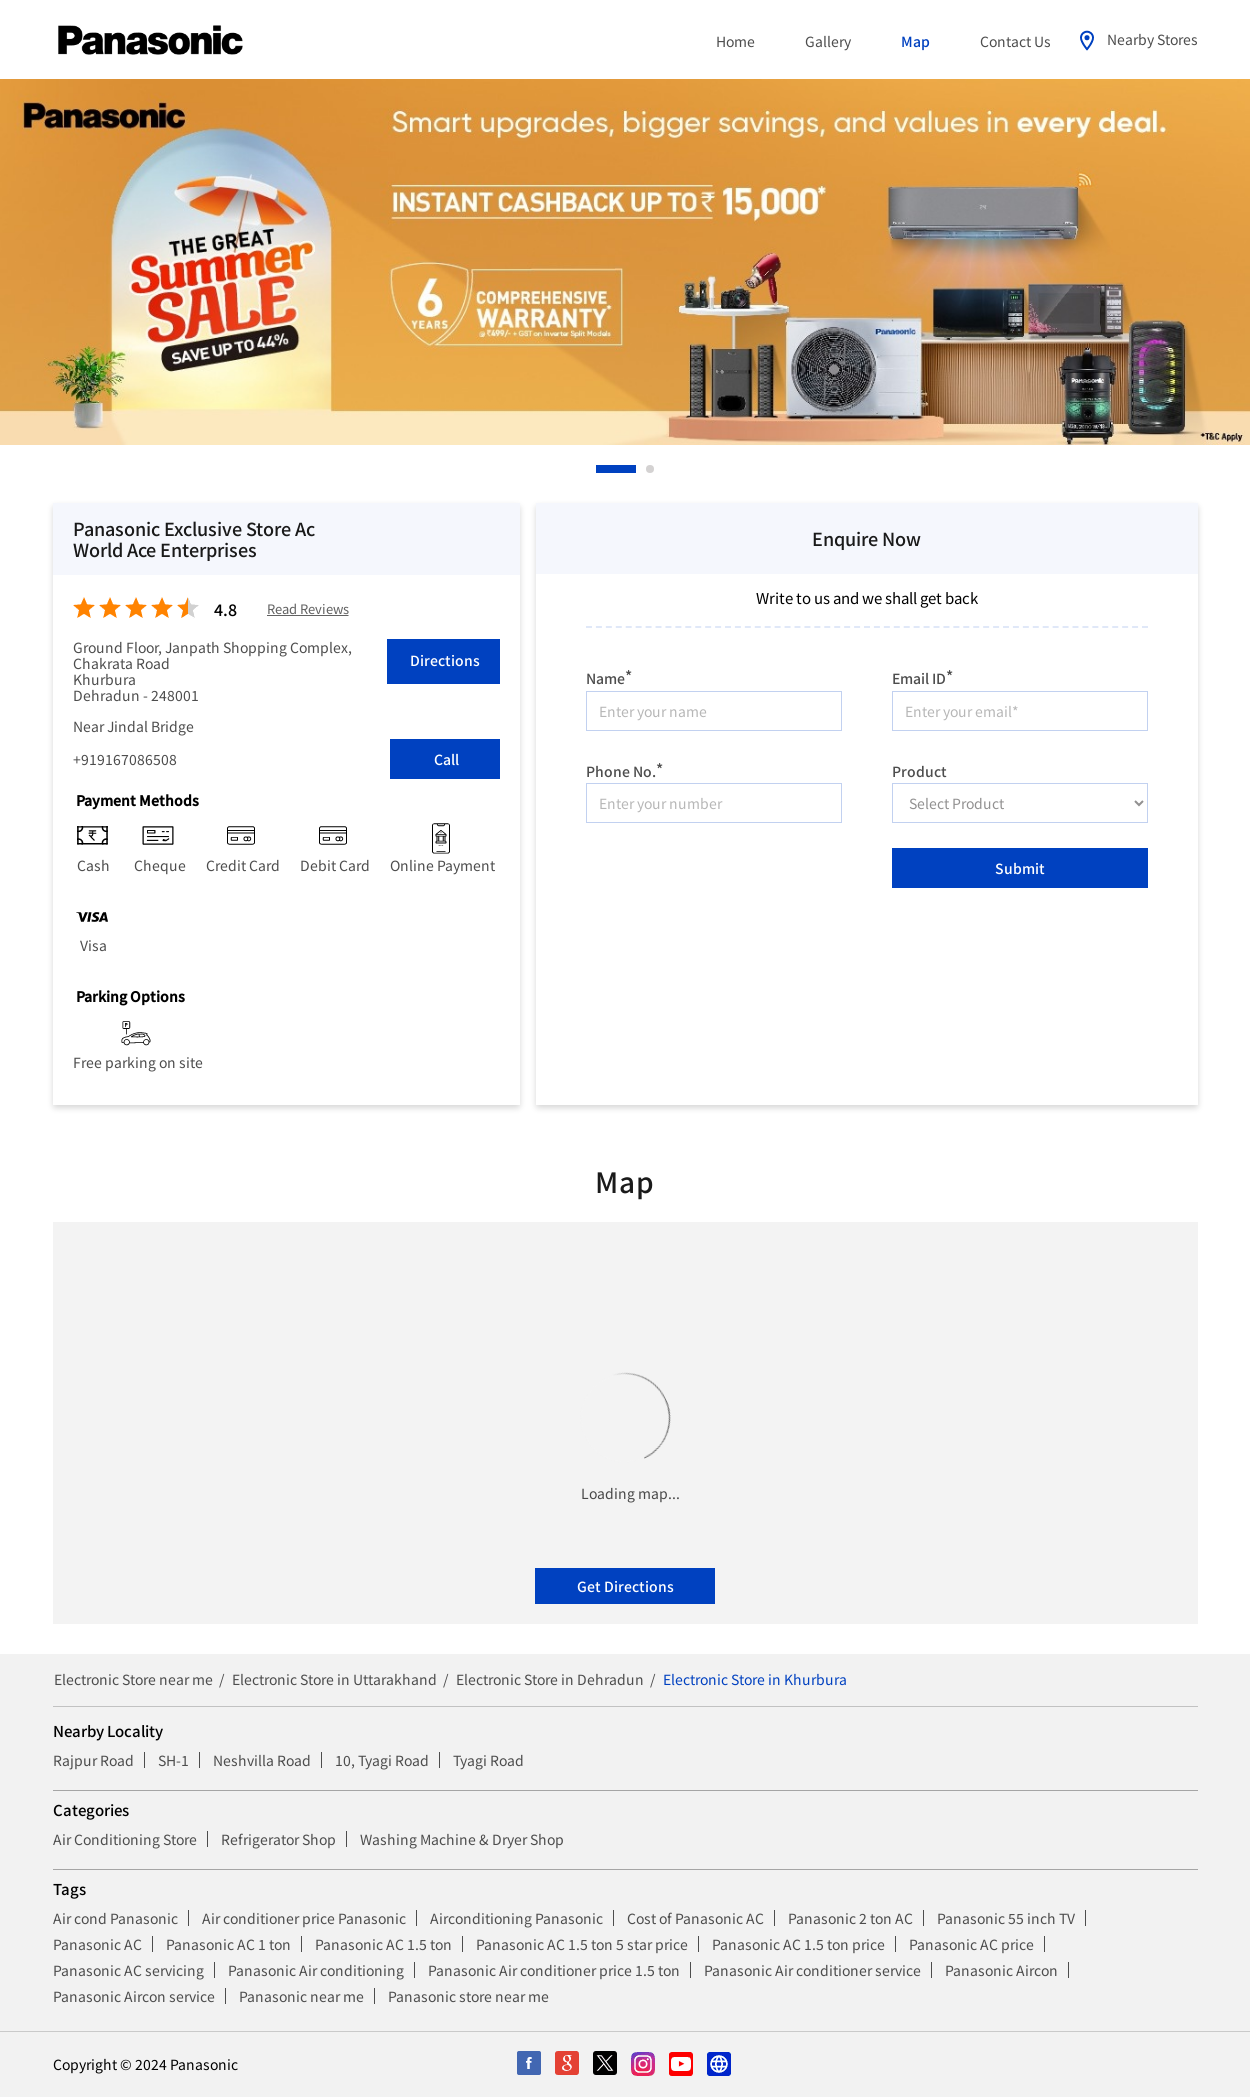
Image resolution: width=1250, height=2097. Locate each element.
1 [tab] (601, 469)
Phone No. (624, 768)
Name (609, 675)
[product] (1020, 803)
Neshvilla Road (262, 1760)
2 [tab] (651, 469)
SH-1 (173, 1760)
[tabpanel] (625, 262)
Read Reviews (308, 609)
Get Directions (625, 1586)
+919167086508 (125, 759)
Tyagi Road (488, 1760)
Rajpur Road (93, 1760)
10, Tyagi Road (382, 1760)
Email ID (922, 675)
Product (919, 769)
